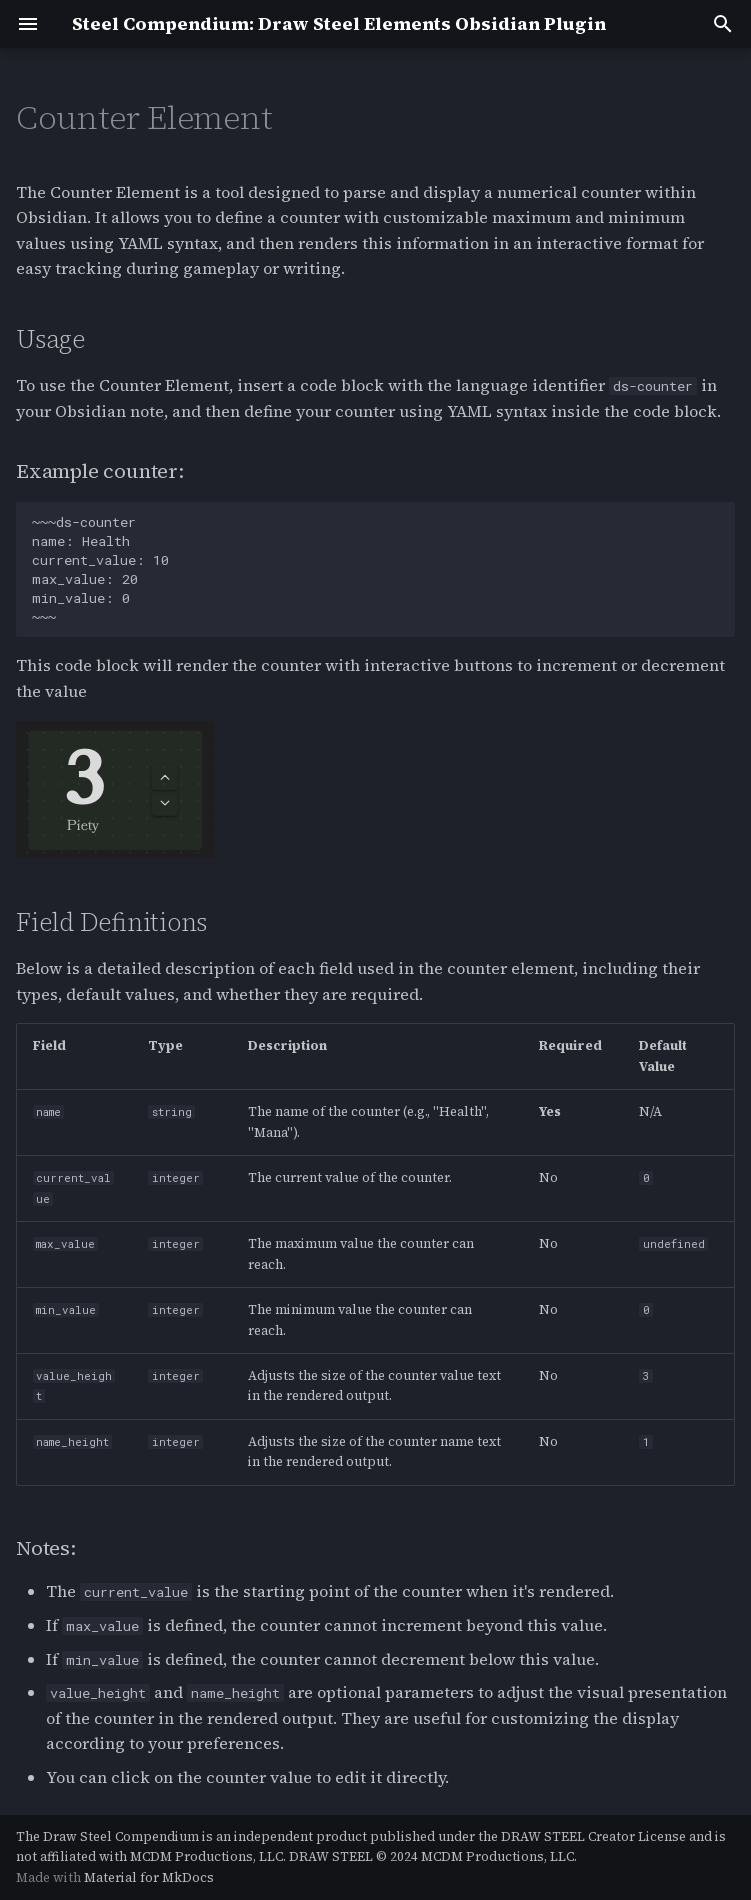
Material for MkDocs (149, 1877)
